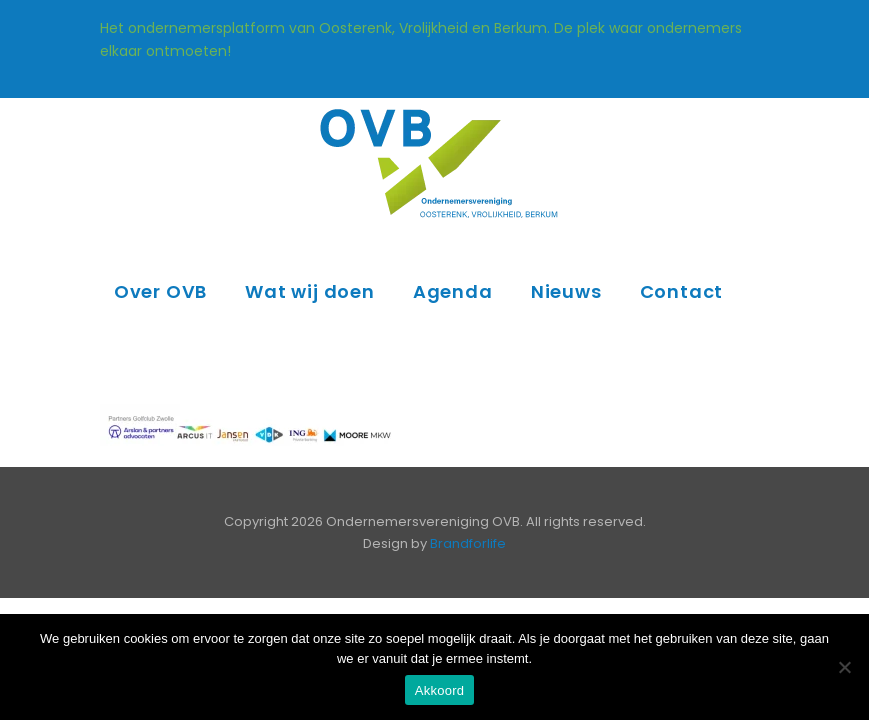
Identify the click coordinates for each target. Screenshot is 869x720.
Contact (682, 291)
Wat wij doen (310, 291)
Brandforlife (468, 543)
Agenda (453, 291)
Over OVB (160, 291)
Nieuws (566, 291)
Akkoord (439, 690)
